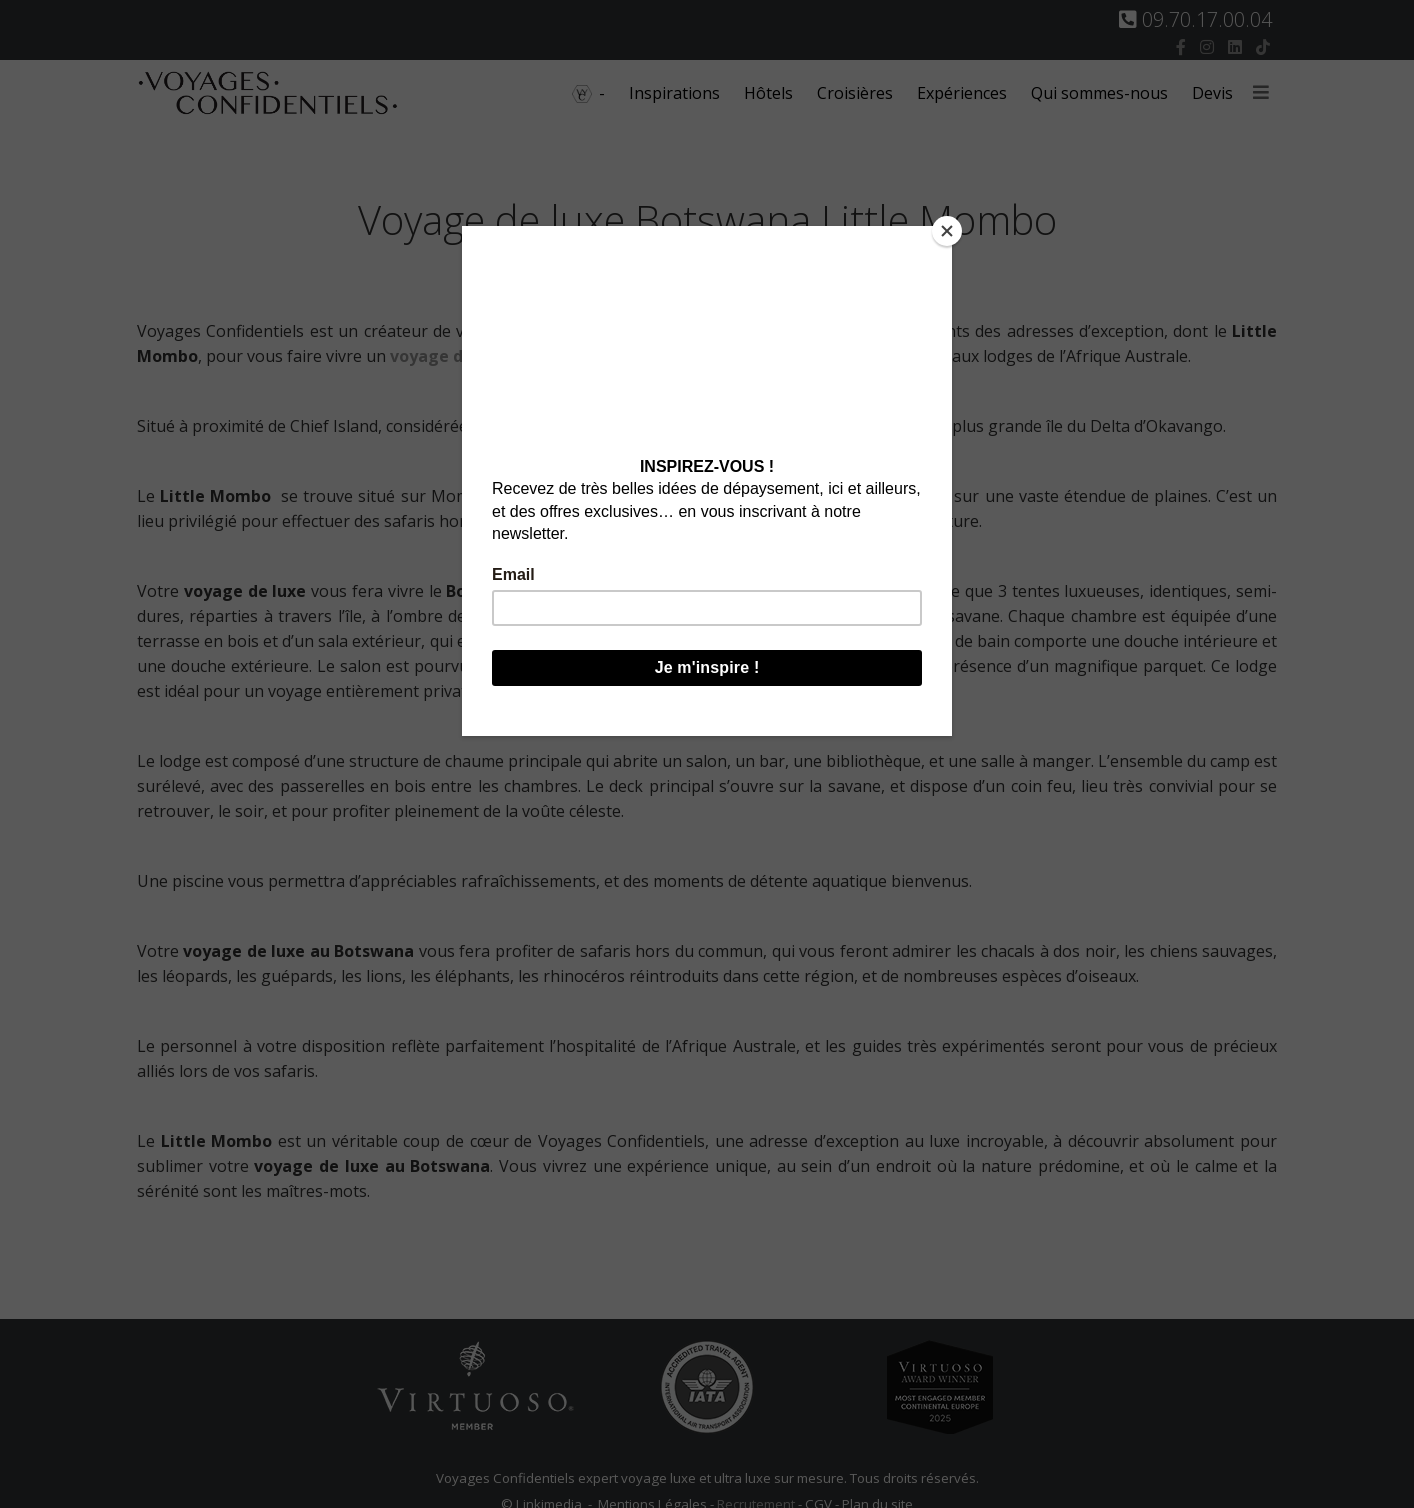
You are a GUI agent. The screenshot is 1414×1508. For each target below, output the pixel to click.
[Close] (947, 231)
